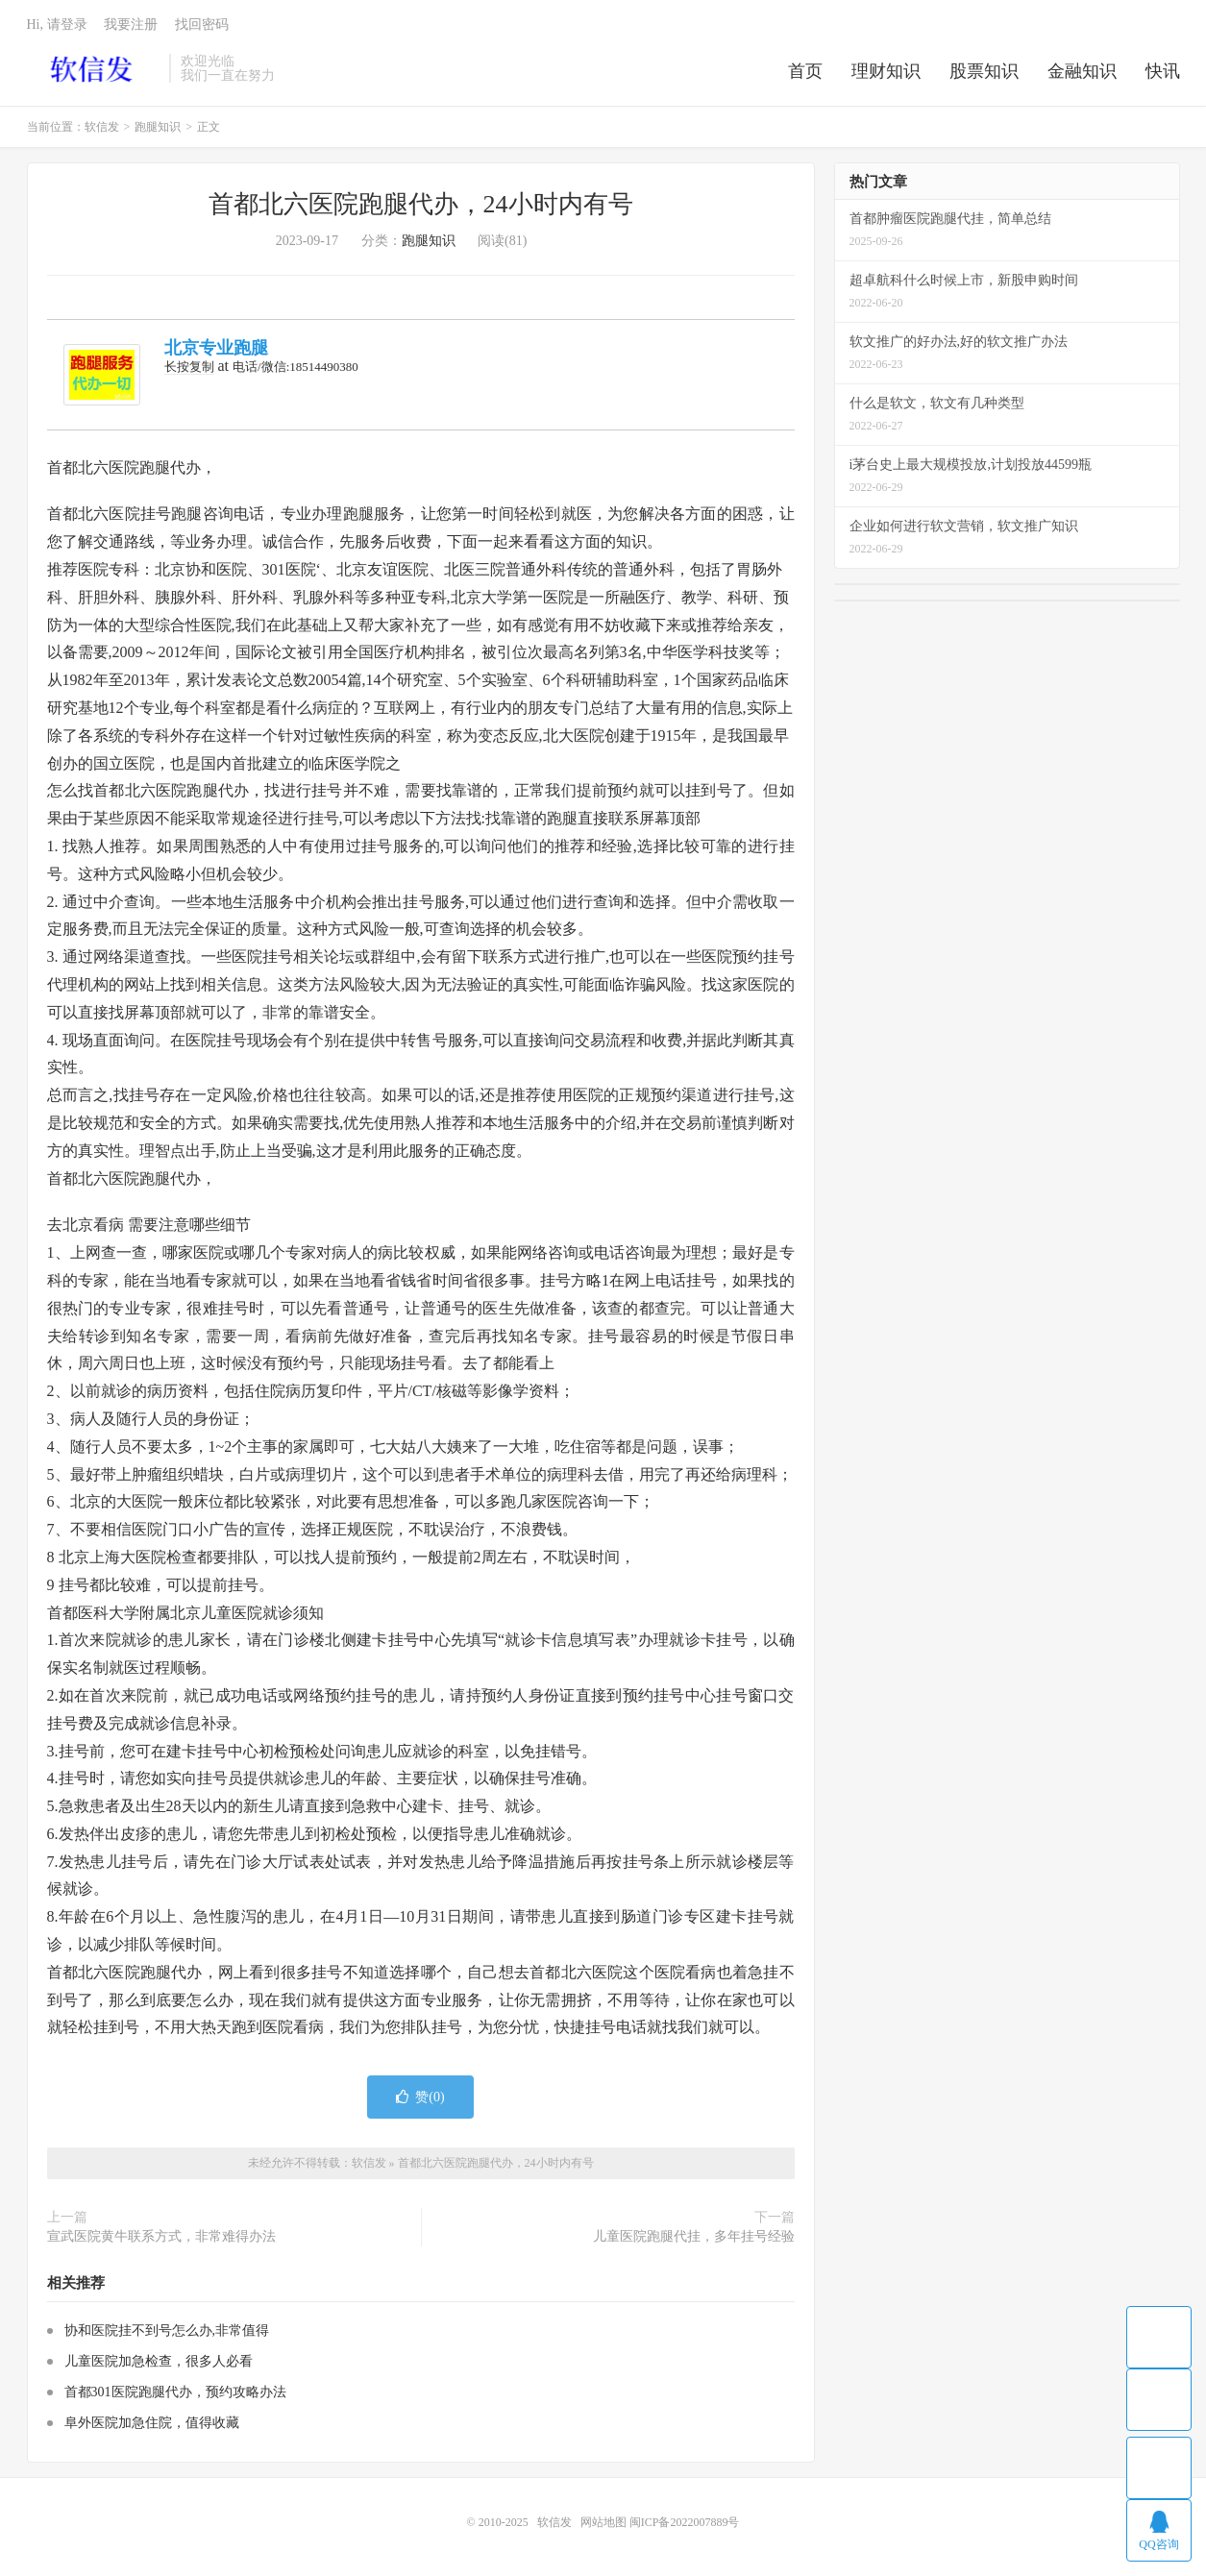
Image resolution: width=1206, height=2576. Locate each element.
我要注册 (131, 24)
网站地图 (603, 2522)
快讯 (1162, 71)
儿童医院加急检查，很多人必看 (158, 2361)
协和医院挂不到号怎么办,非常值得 (167, 2330)
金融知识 (1082, 71)
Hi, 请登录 (57, 24)
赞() (420, 2097)
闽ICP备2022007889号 (684, 2522)
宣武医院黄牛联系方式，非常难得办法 (161, 2236)
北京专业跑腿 (216, 347)
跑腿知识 (158, 127)
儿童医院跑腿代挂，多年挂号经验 (694, 2236)
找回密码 (202, 24)
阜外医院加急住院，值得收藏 (151, 2423)
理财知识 (886, 71)
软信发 (93, 68)
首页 (805, 71)
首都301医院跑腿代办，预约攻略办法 (175, 2392)
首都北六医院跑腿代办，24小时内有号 (421, 204)
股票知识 (984, 71)
